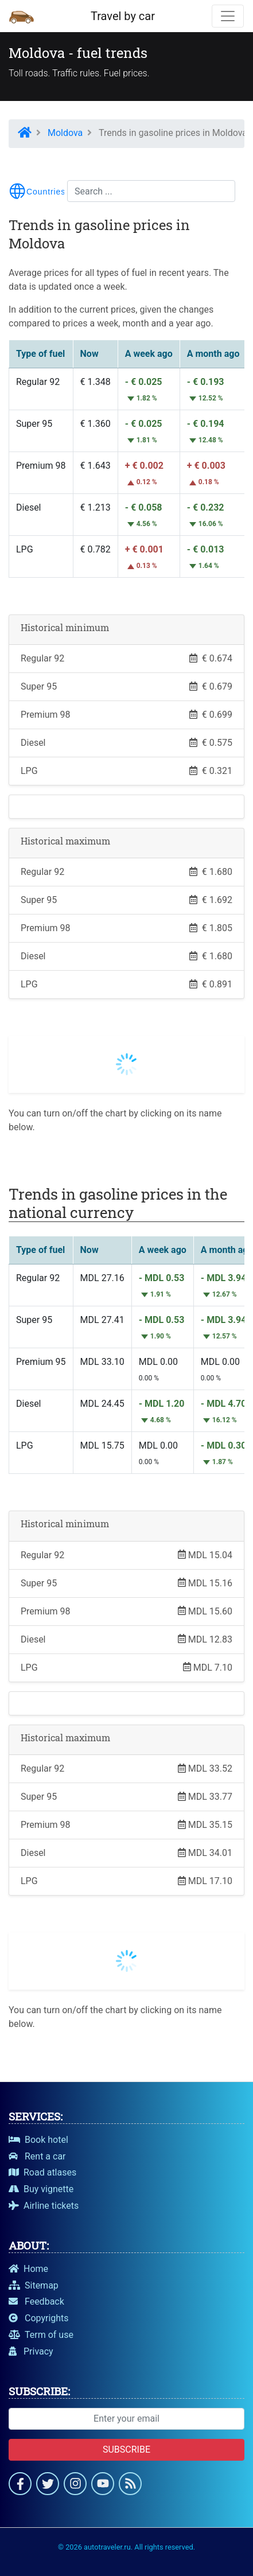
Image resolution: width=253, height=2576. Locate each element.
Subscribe (126, 2449)
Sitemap (34, 2285)
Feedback (36, 2301)
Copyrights (39, 2318)
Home (28, 2268)
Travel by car (123, 16)
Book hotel (38, 2139)
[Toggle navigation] (228, 16)
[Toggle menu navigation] (37, 191)
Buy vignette (41, 2189)
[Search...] (151, 191)
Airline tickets (44, 2205)
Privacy (31, 2351)
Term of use (41, 2334)
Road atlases (42, 2172)
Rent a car (37, 2156)
